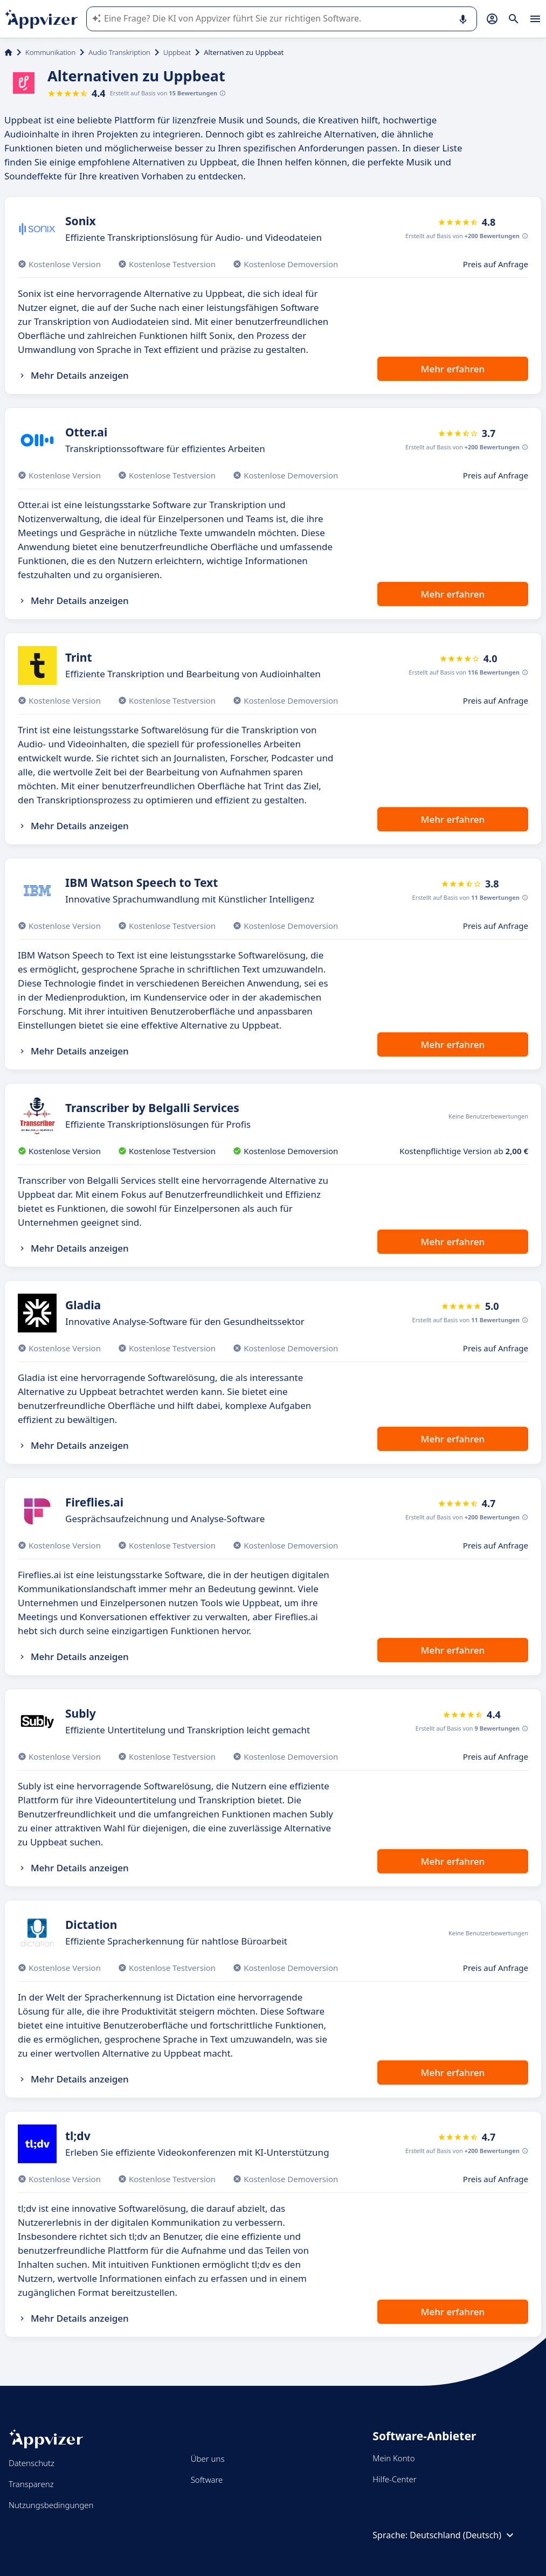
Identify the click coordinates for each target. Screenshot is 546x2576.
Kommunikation (50, 52)
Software (207, 2479)
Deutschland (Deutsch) (463, 2535)
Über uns (208, 2458)
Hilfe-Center (394, 2479)
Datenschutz (31, 2462)
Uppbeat (177, 52)
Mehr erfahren (453, 369)
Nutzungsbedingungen (51, 2504)
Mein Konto (393, 2458)
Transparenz (31, 2483)
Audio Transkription (119, 52)
